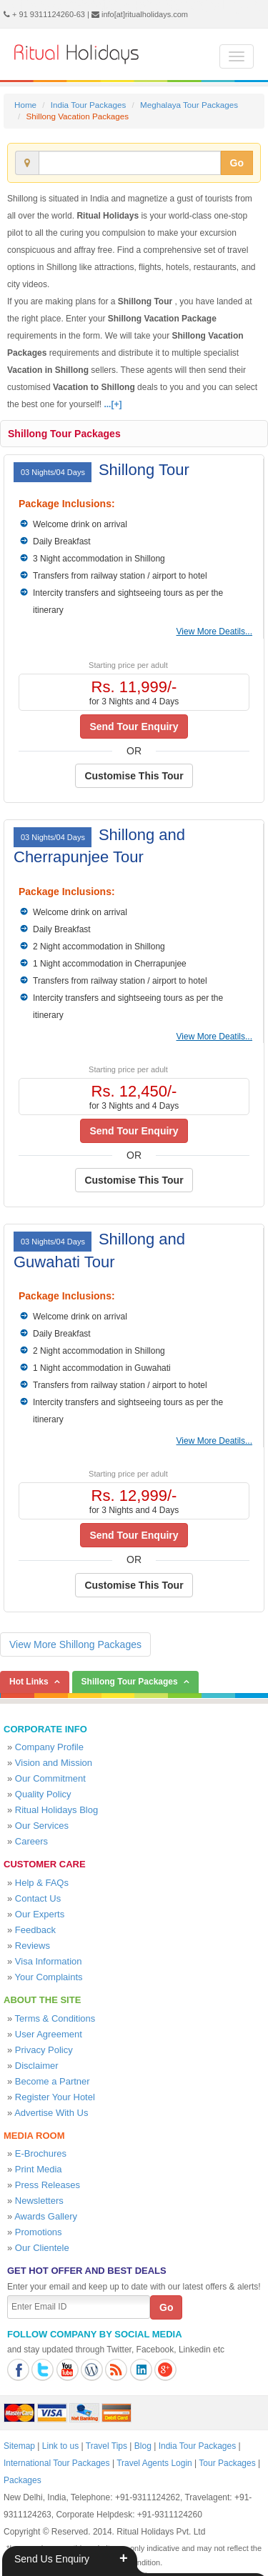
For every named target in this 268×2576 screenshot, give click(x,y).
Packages (22, 2480)
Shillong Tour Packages (64, 433)
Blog (143, 2446)
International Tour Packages (57, 2463)
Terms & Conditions (55, 2018)
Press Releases (47, 2185)
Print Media (38, 2169)
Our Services (42, 1825)
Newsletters (39, 2200)
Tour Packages (227, 2463)
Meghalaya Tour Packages (189, 104)
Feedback (35, 1929)
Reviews (32, 1945)
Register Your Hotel (55, 2097)
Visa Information (48, 1961)
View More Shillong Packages (75, 1644)
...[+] (112, 404)
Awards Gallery (45, 2216)
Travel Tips (106, 2446)
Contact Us (38, 1898)
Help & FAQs (42, 1882)
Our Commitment (50, 1778)
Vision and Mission (53, 1762)
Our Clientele (42, 2247)
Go (237, 163)
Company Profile (49, 1747)
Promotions (38, 2232)
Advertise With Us (51, 2112)
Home (25, 104)
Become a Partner (52, 2081)
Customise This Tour (133, 776)
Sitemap (19, 2446)
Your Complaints (49, 1977)
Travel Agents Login (154, 2463)
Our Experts (39, 1914)
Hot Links (29, 1682)
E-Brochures (40, 2153)
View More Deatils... (214, 631)
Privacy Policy (44, 2050)
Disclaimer (37, 2065)
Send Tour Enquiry (133, 726)
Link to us (60, 2446)
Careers (31, 1841)
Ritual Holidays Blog (56, 1809)
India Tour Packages (88, 104)
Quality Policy (43, 1794)
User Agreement (48, 2034)
